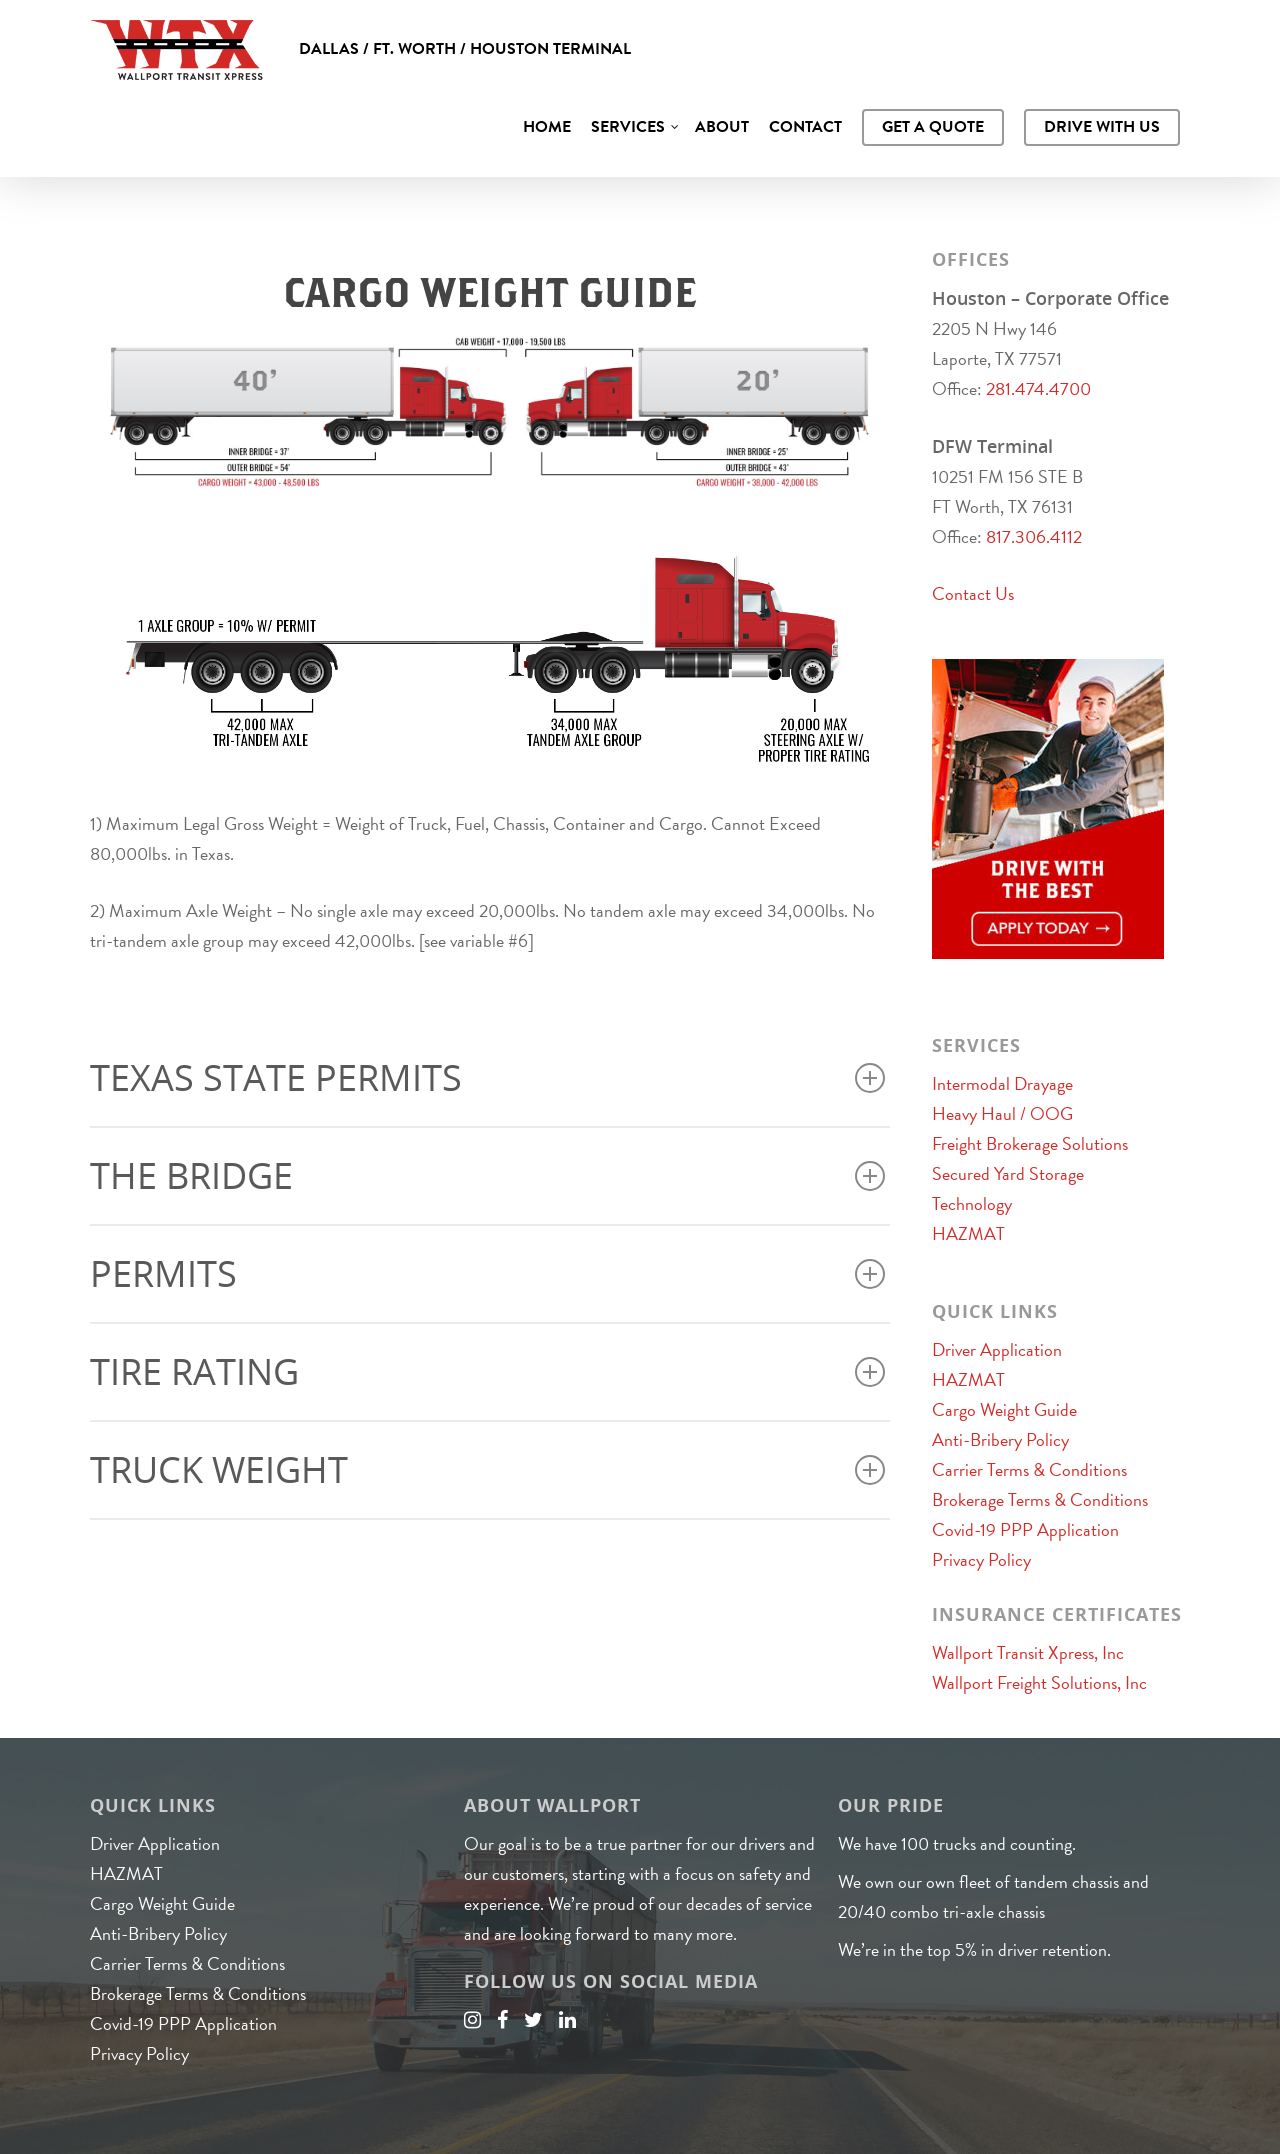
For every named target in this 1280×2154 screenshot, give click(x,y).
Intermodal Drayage (1002, 1083)
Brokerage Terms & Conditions (1040, 1499)
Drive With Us (1102, 127)
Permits (487, 1273)
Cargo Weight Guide (1004, 1409)
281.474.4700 (1038, 388)
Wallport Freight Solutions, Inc (1039, 1682)
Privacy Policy (981, 1559)
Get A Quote (933, 127)
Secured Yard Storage (1008, 1173)
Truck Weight (487, 1469)
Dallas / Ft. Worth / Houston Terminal (465, 49)
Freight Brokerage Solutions (1030, 1143)
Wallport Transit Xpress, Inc (1028, 1652)
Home (547, 127)
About (722, 127)
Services (636, 127)
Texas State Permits (487, 1077)
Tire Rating (487, 1371)
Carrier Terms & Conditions (1029, 1469)
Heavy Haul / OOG (1002, 1113)
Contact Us (973, 593)
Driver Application (997, 1349)
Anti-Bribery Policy (1000, 1439)
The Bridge (487, 1175)
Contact (805, 127)
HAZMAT (968, 1233)
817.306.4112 (1034, 536)
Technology (972, 1203)
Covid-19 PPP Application (1025, 1529)
